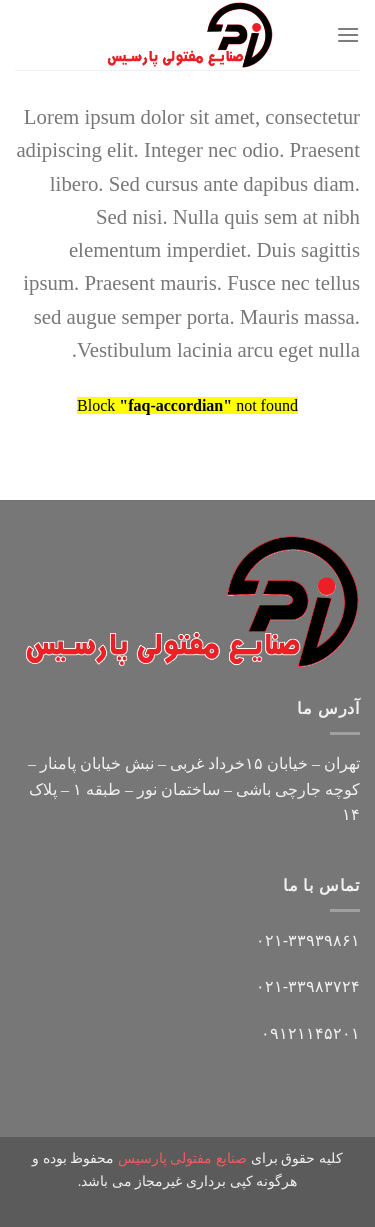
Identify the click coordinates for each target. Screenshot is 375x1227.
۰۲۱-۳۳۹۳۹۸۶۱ (308, 940)
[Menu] (348, 34)
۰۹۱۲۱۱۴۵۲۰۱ (310, 1033)
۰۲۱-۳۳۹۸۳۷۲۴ (308, 986)
